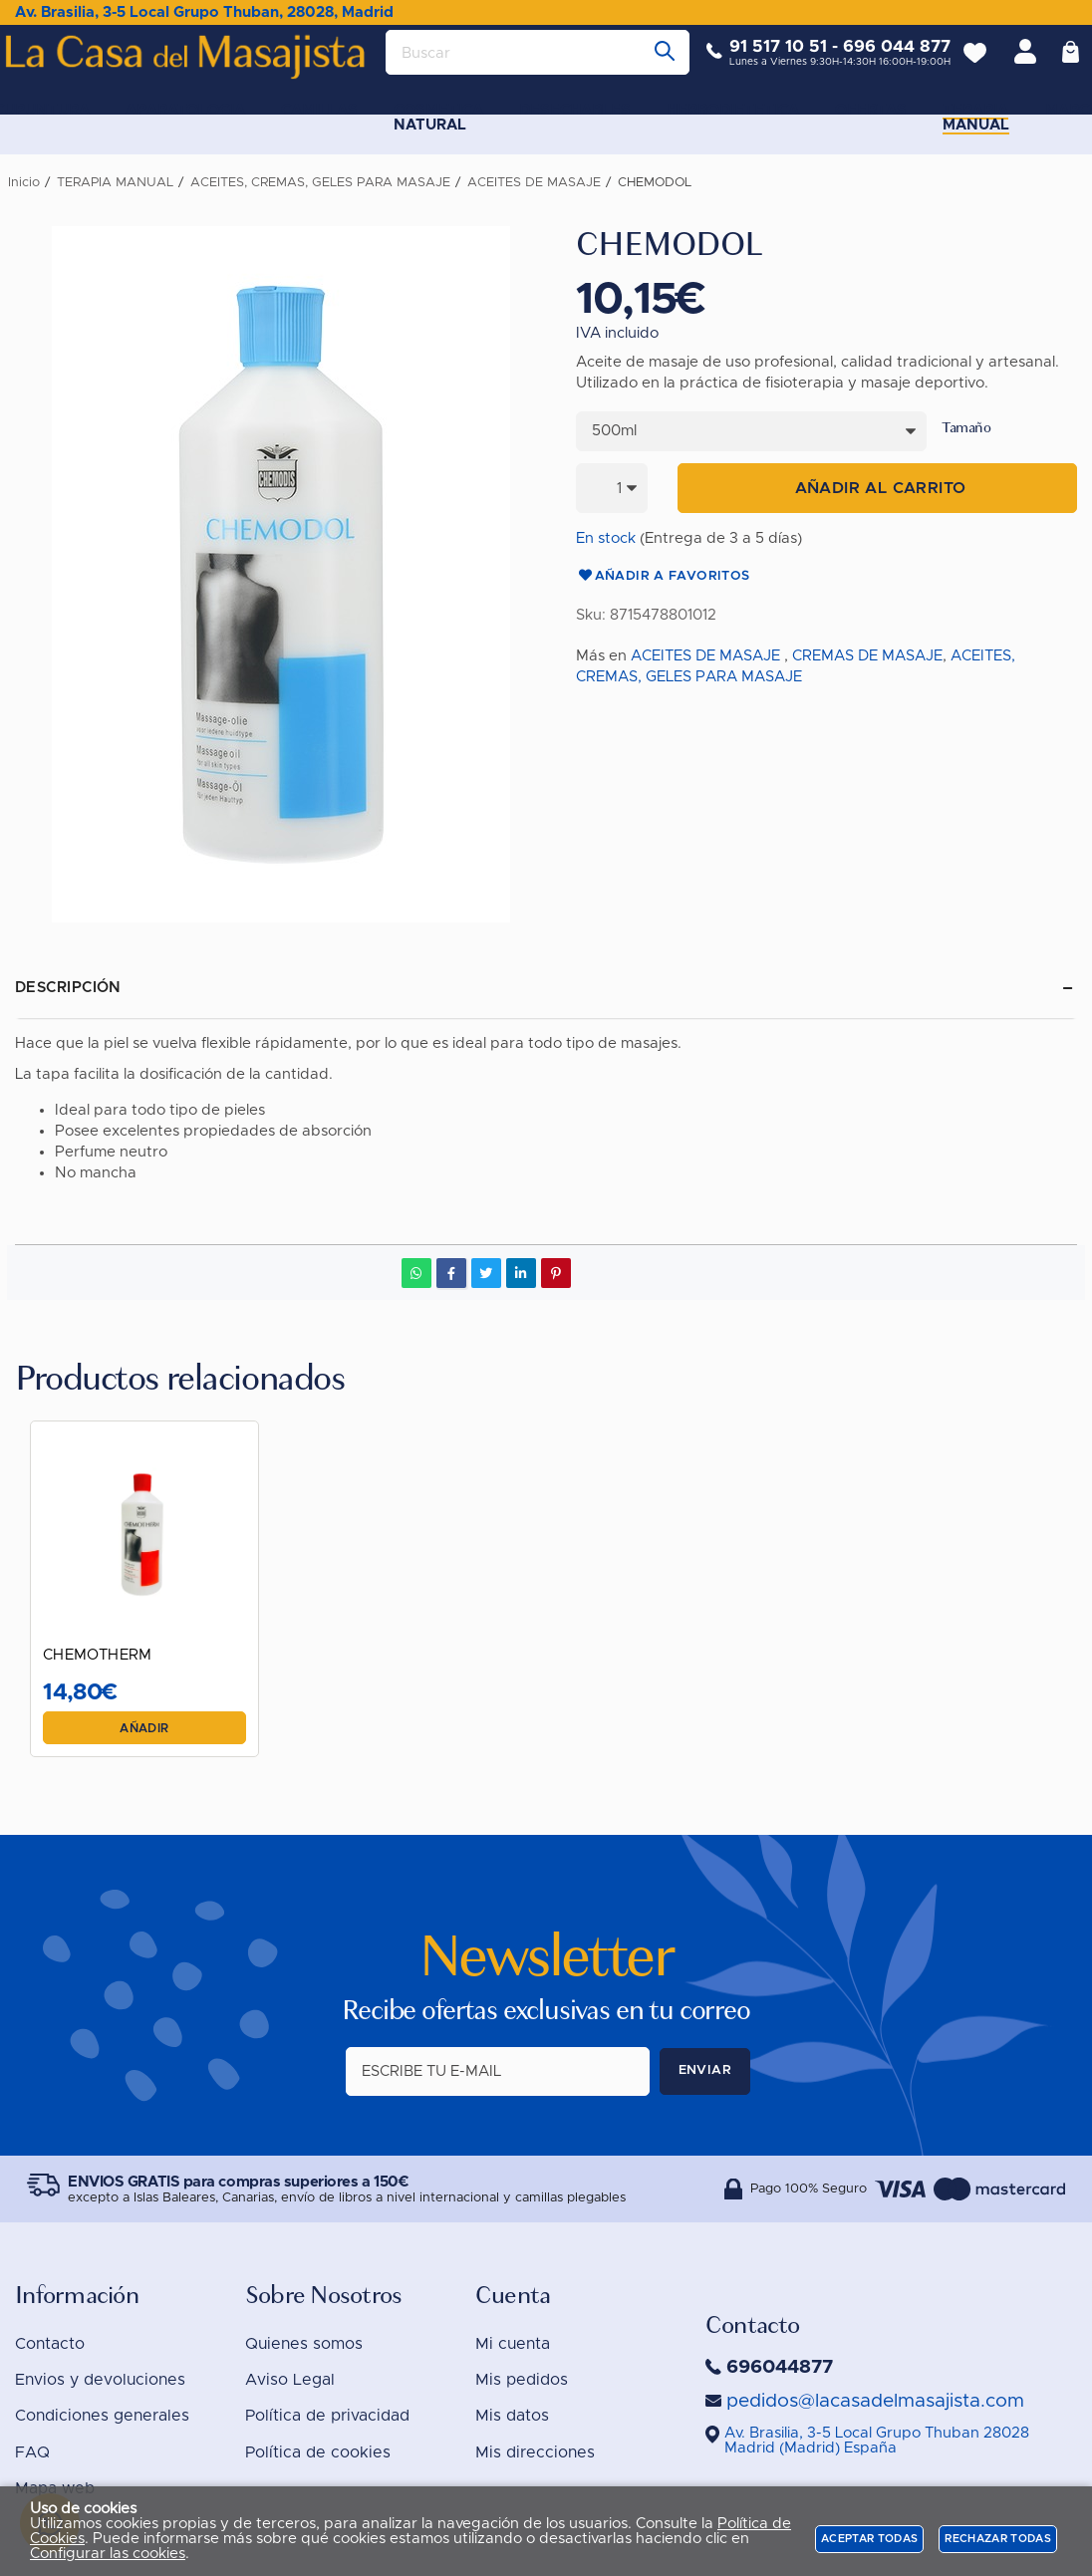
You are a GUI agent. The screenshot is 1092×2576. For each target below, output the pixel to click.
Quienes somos (304, 2344)
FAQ (32, 2452)
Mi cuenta (512, 2344)
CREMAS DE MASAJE (867, 655)
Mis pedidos (521, 2380)
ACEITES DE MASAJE (705, 655)
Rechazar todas (998, 2538)
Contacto (50, 2344)
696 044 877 (882, 62)
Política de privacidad (327, 2416)
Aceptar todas (869, 2538)
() (876, 2440)
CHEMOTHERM (105, 1647)
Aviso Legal (290, 2380)
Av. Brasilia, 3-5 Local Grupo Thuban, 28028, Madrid (204, 12)
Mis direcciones (535, 2452)
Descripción (68, 987)
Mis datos (512, 2416)
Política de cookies (318, 2452)
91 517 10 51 (763, 62)
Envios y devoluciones (100, 2380)
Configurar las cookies (107, 2553)
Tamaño (966, 428)
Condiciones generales (102, 2416)
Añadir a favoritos (663, 577)
